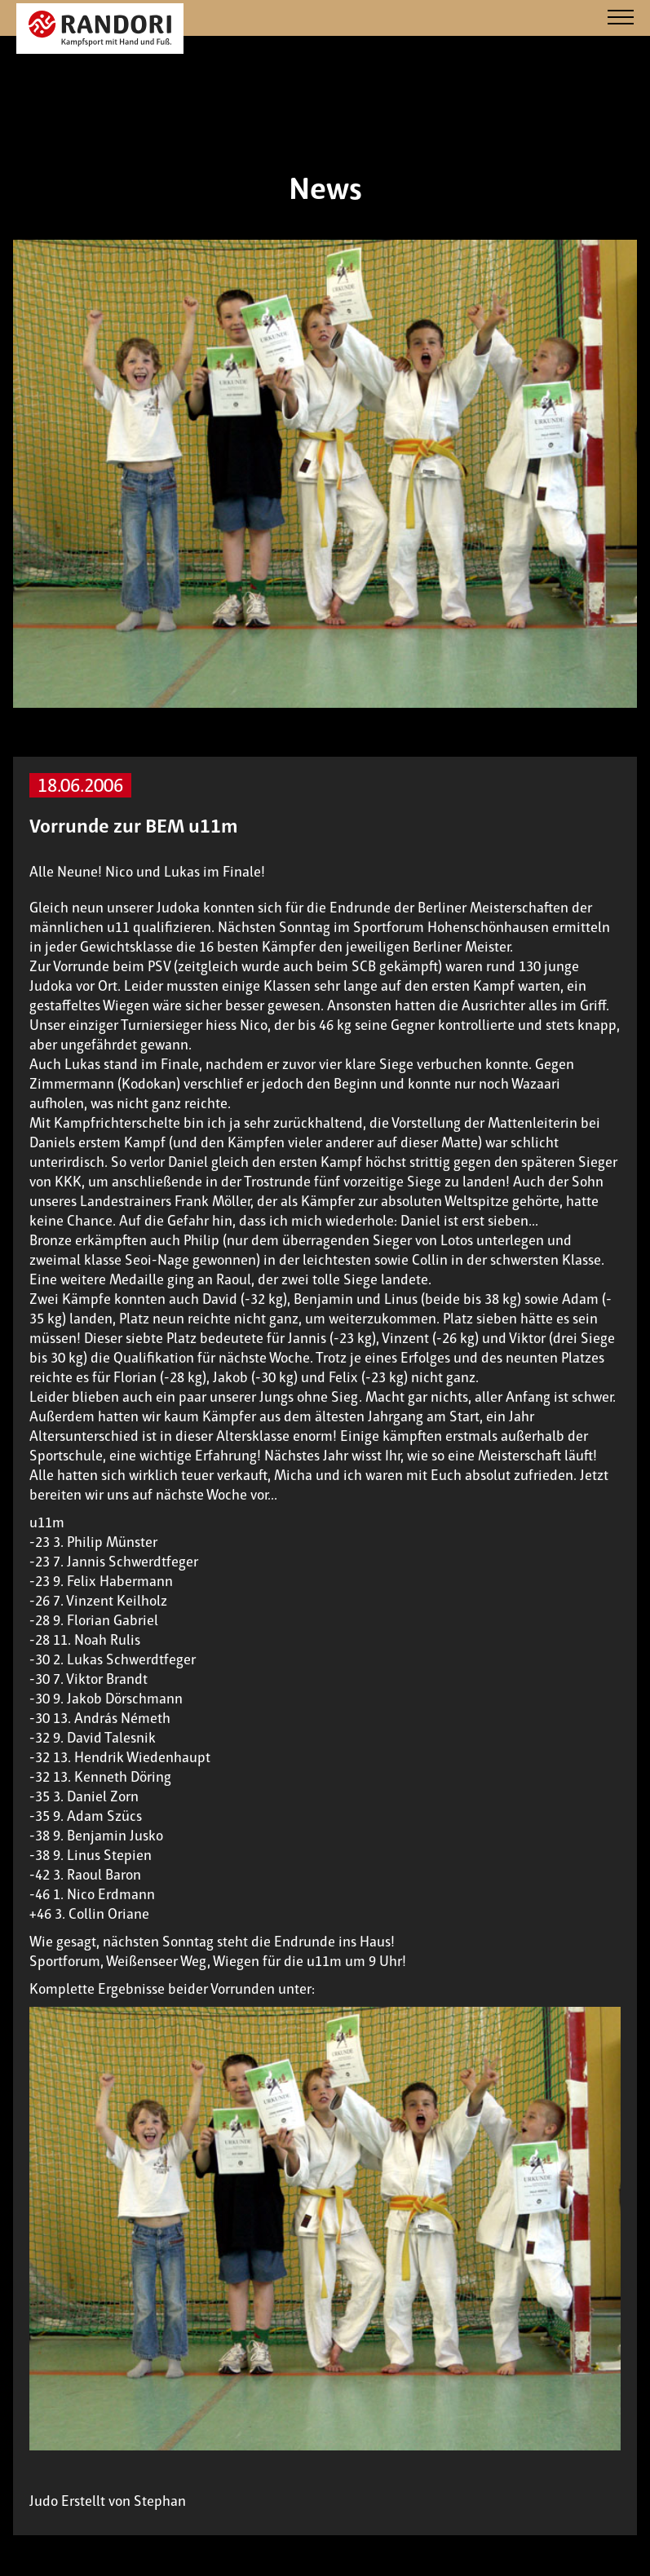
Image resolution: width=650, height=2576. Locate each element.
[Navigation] (621, 18)
